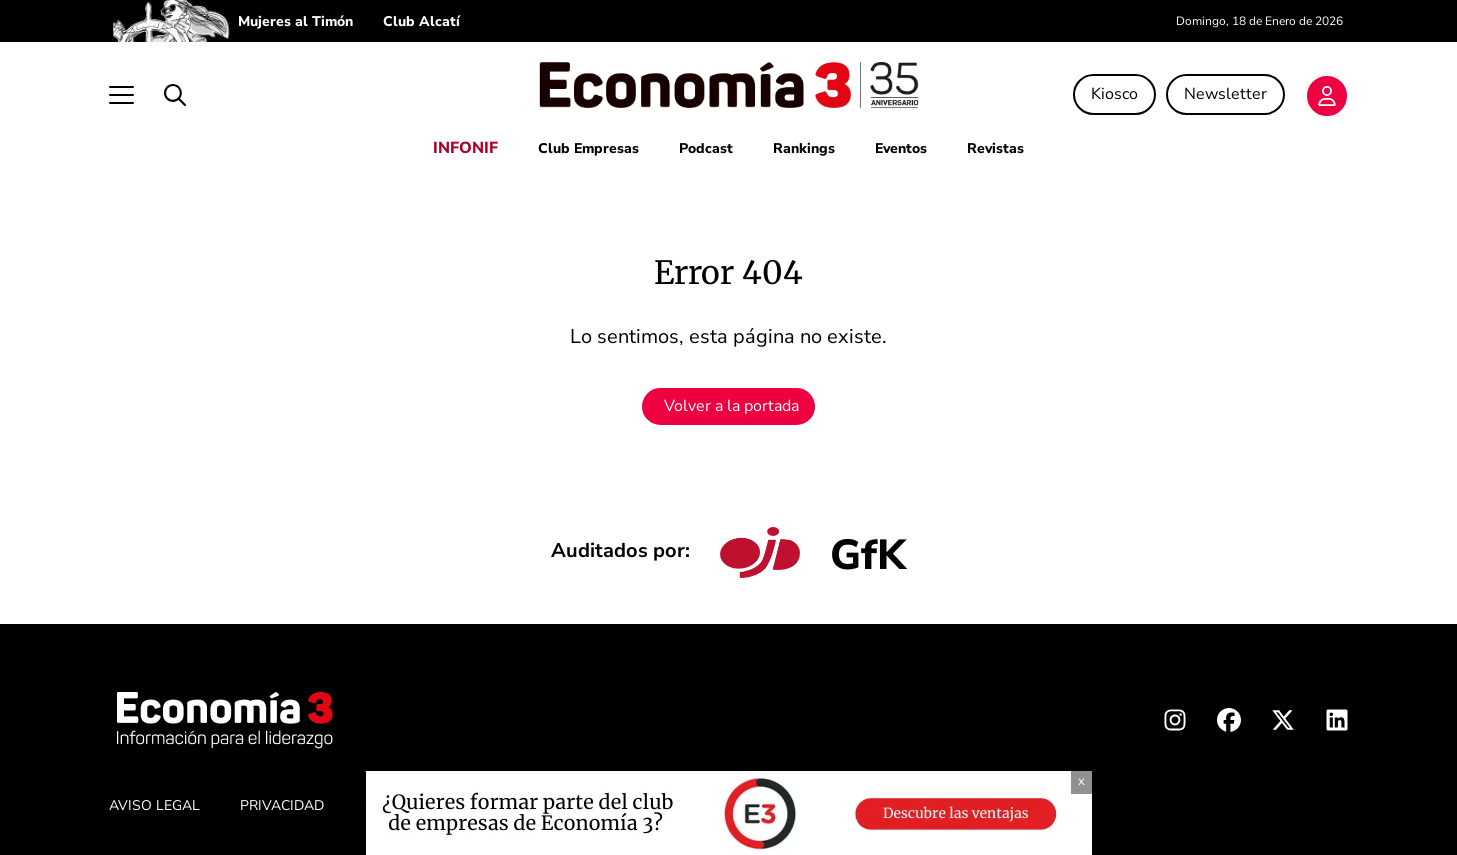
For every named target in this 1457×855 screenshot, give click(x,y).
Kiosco (1114, 94)
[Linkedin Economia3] (1337, 724)
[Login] (1327, 96)
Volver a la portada (731, 406)
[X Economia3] (1283, 724)
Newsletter (1225, 94)
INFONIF (465, 148)
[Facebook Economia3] (1229, 724)
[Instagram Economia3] (1175, 724)
